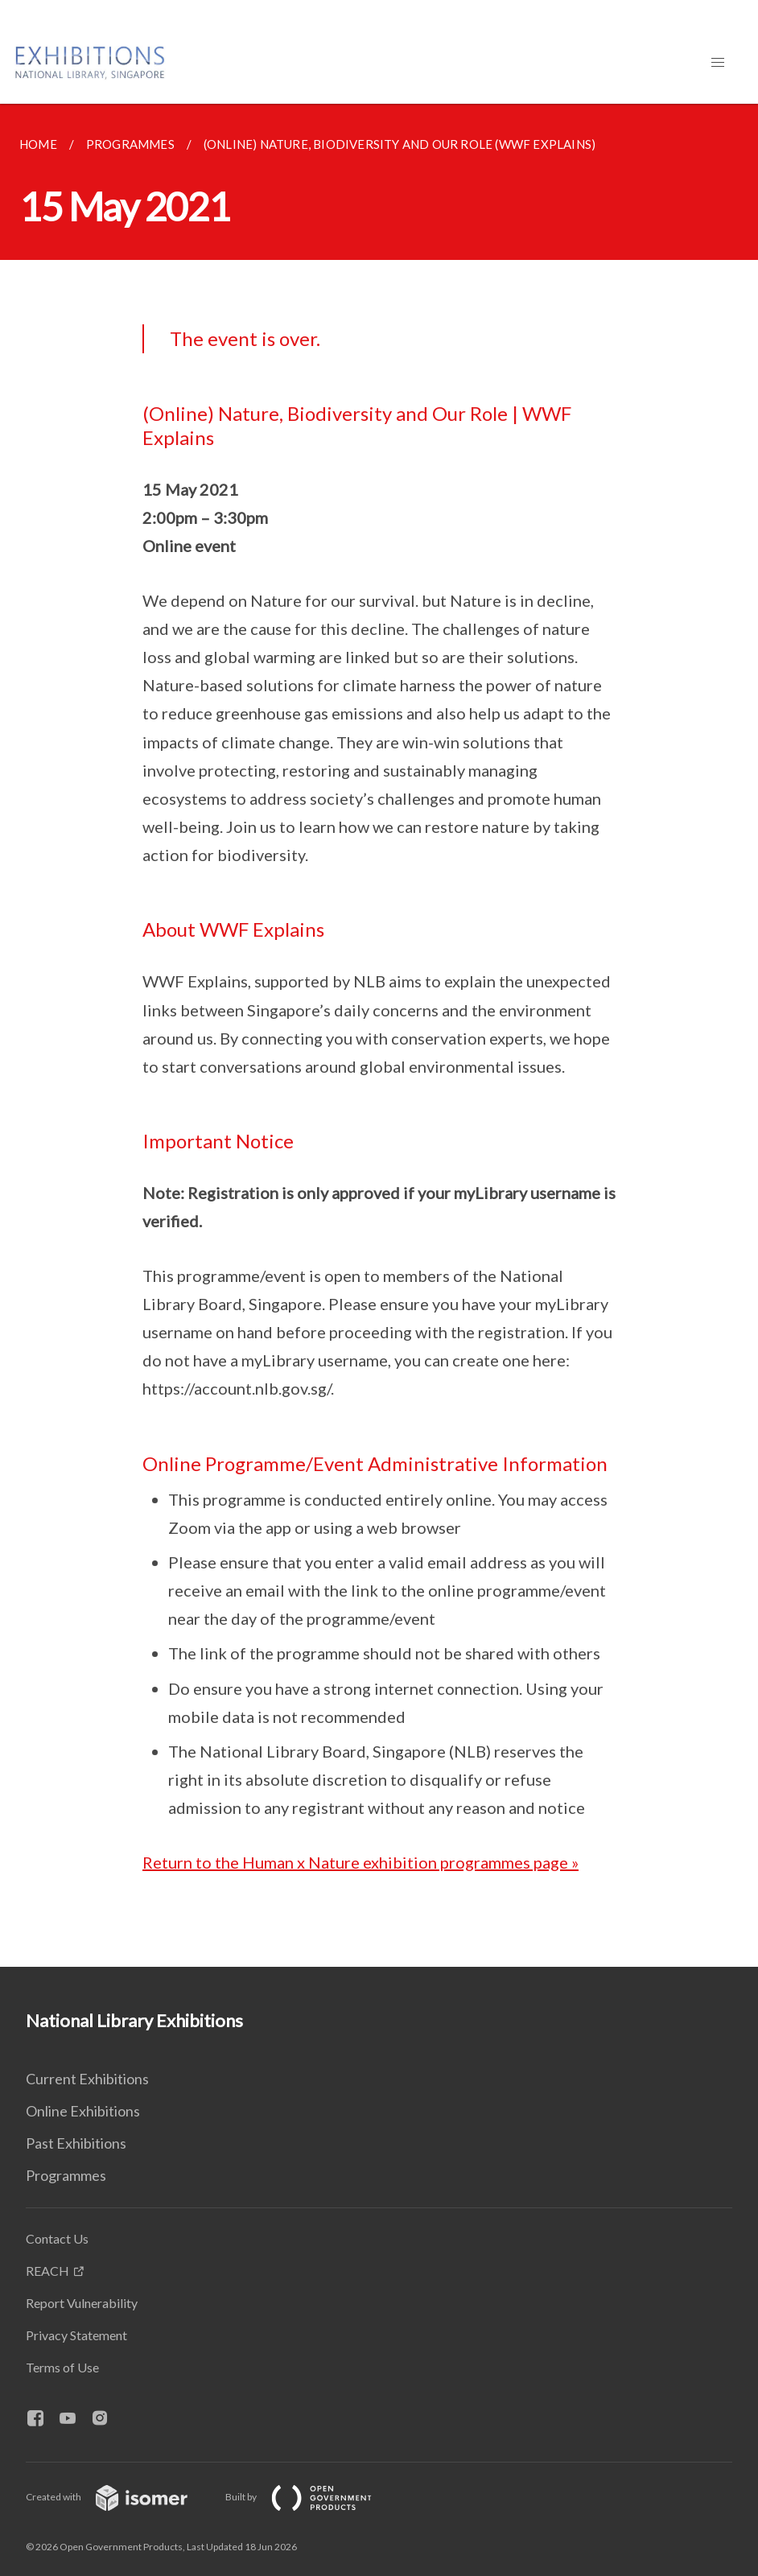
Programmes (66, 2175)
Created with (119, 2497)
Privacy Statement (76, 2335)
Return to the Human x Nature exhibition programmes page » (360, 1862)
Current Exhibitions (87, 2079)
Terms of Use (62, 2367)
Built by (311, 2497)
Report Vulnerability (82, 2302)
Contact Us (57, 2238)
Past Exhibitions (76, 2143)
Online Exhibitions (83, 2111)
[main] (379, 1035)
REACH (47, 2270)
